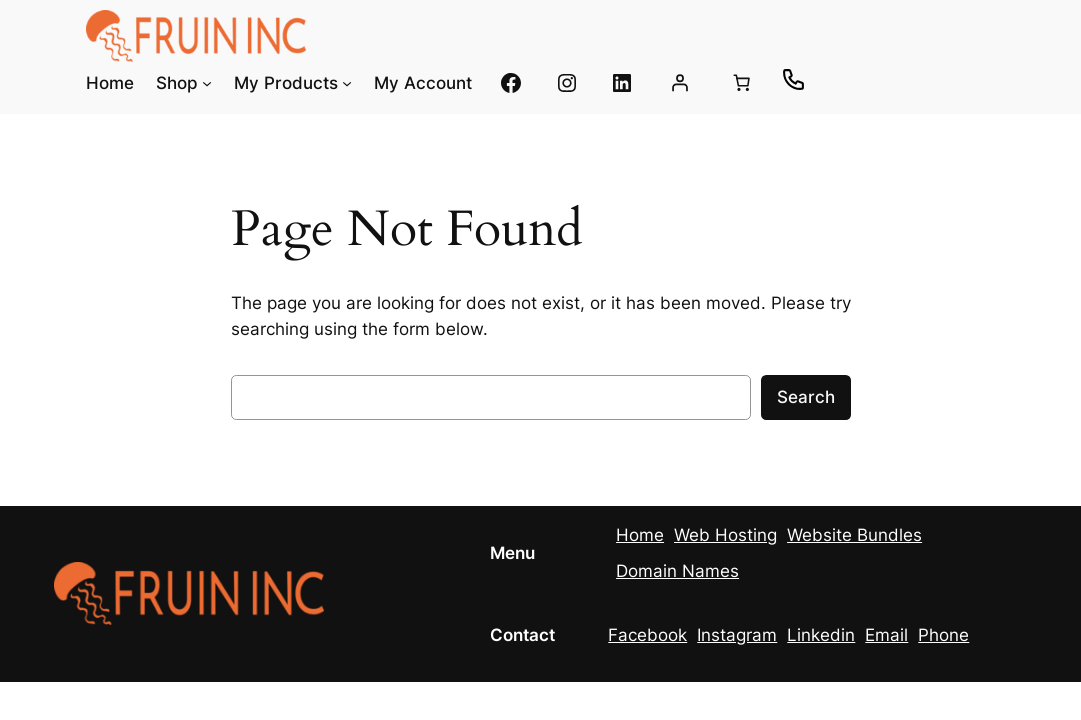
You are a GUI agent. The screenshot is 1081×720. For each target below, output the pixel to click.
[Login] (680, 83)
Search (806, 397)
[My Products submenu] (347, 83)
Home (640, 535)
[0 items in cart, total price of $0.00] (741, 83)
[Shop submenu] (207, 83)
